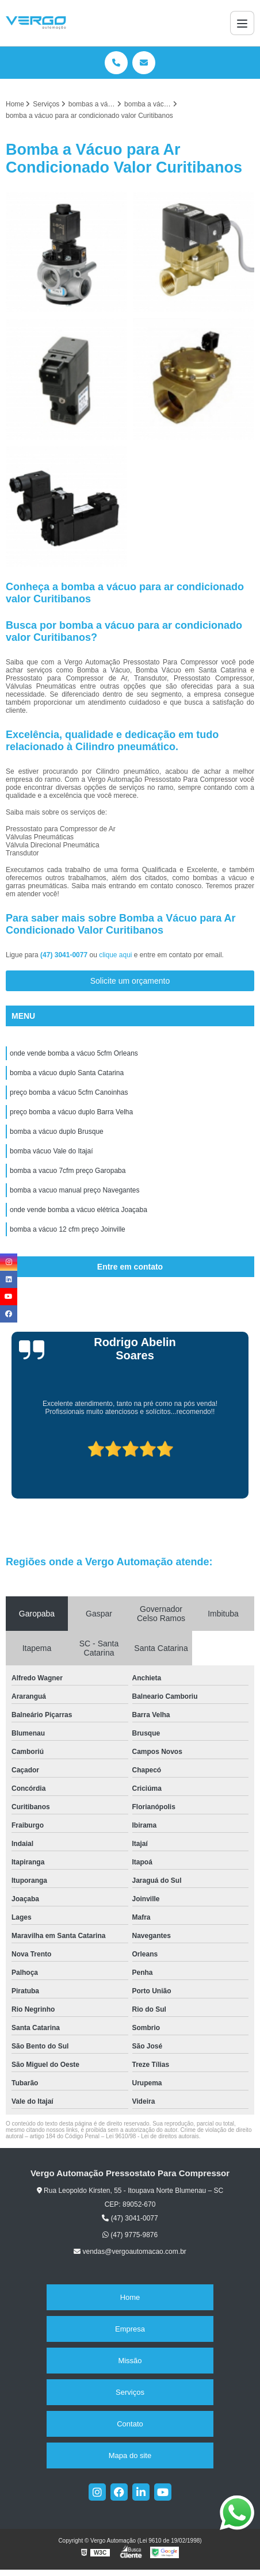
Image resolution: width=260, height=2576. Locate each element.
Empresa (130, 2329)
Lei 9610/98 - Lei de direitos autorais (152, 2136)
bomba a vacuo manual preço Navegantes (74, 1190)
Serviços (130, 2392)
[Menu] (242, 23)
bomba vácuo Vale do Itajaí (51, 1151)
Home (130, 2297)
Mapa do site (130, 2455)
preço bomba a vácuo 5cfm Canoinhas (69, 1092)
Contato (130, 2424)
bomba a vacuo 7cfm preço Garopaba (67, 1171)
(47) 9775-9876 (130, 2235)
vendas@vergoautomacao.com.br (130, 2252)
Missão (130, 2360)
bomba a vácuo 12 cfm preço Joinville (67, 1229)
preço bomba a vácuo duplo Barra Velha (71, 1112)
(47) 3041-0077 (64, 955)
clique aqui (115, 955)
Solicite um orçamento (130, 980)
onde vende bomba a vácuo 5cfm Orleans (74, 1053)
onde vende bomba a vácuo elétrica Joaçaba (78, 1210)
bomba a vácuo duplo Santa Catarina (67, 1073)
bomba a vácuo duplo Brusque (57, 1132)
